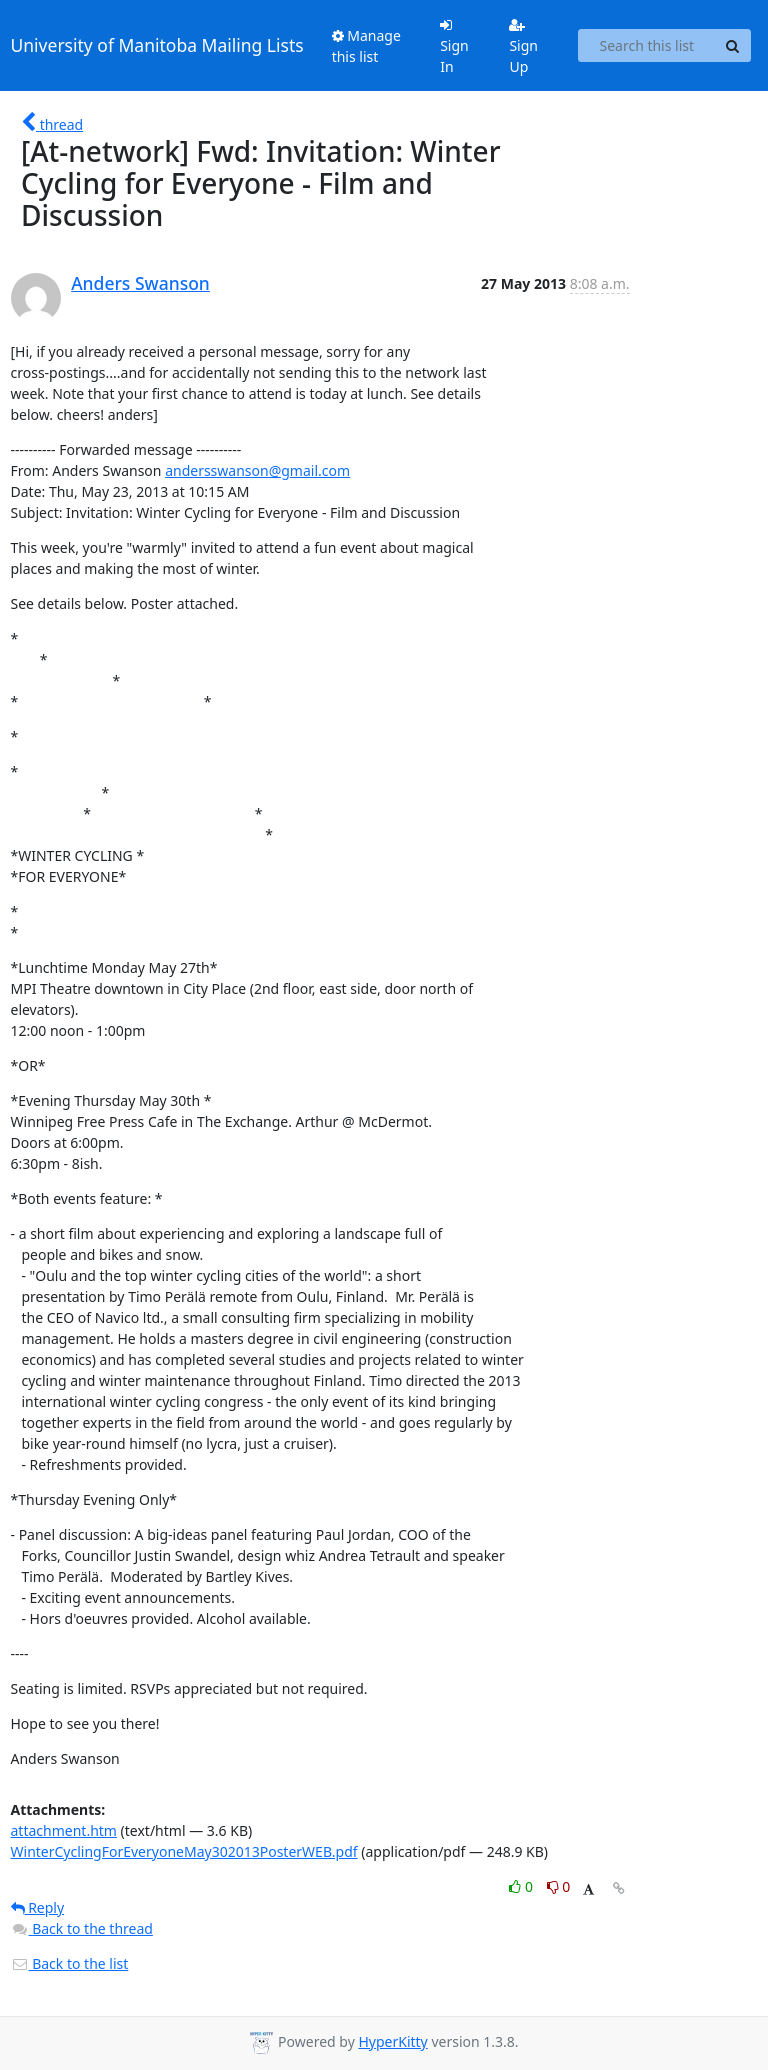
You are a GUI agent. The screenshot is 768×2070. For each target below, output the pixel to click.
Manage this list (366, 46)
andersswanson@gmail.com (257, 470)
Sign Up (523, 47)
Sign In (454, 47)
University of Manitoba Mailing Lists (157, 45)
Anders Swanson (140, 283)
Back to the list (70, 1963)
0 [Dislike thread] (559, 1886)
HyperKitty (392, 2041)
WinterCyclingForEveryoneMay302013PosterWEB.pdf (184, 1851)
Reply (38, 1907)
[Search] (733, 46)
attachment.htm (64, 1830)
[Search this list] (646, 46)
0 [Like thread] (522, 1886)
